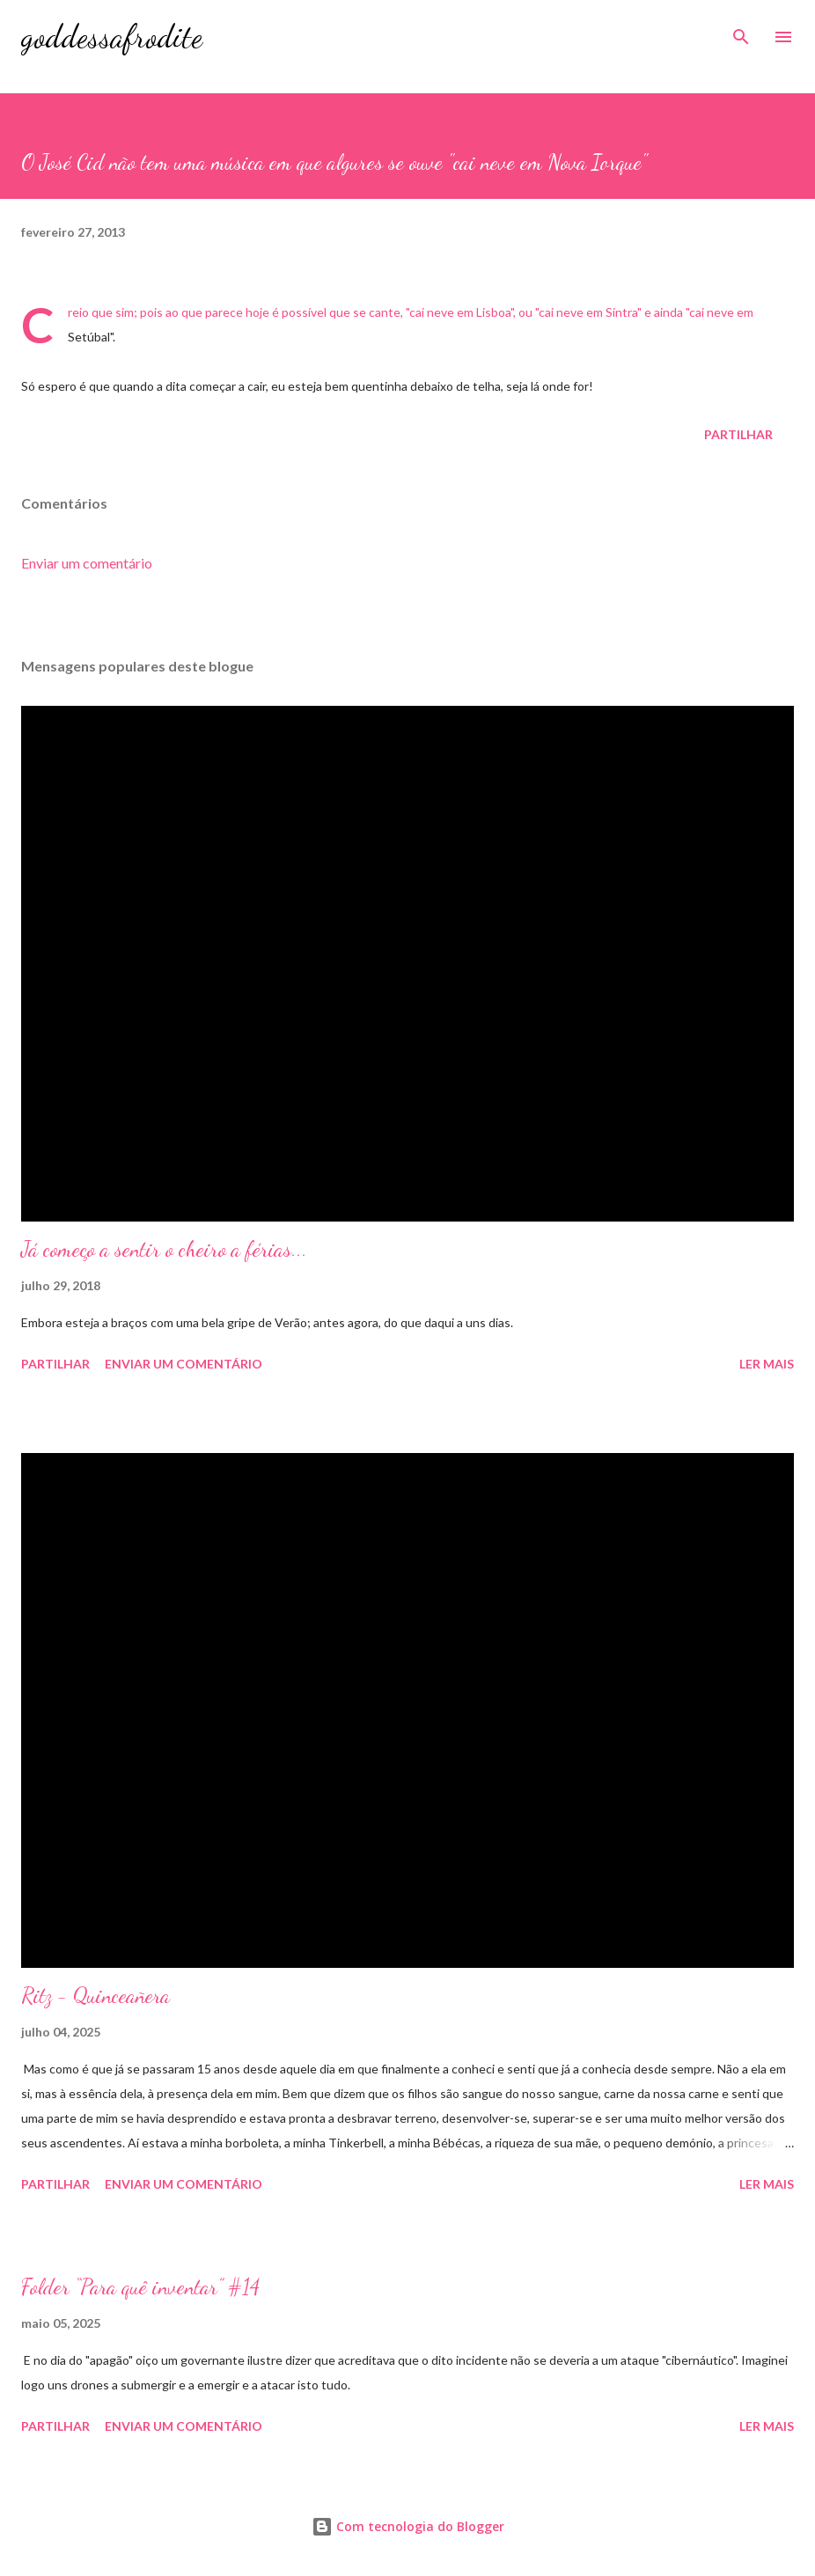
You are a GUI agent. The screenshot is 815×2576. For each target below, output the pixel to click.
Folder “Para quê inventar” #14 (140, 2287)
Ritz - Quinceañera (95, 1995)
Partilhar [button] (738, 434)
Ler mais (766, 1363)
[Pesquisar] (741, 31)
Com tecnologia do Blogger (408, 2526)
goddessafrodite (111, 36)
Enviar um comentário (86, 562)
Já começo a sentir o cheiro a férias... (164, 1249)
